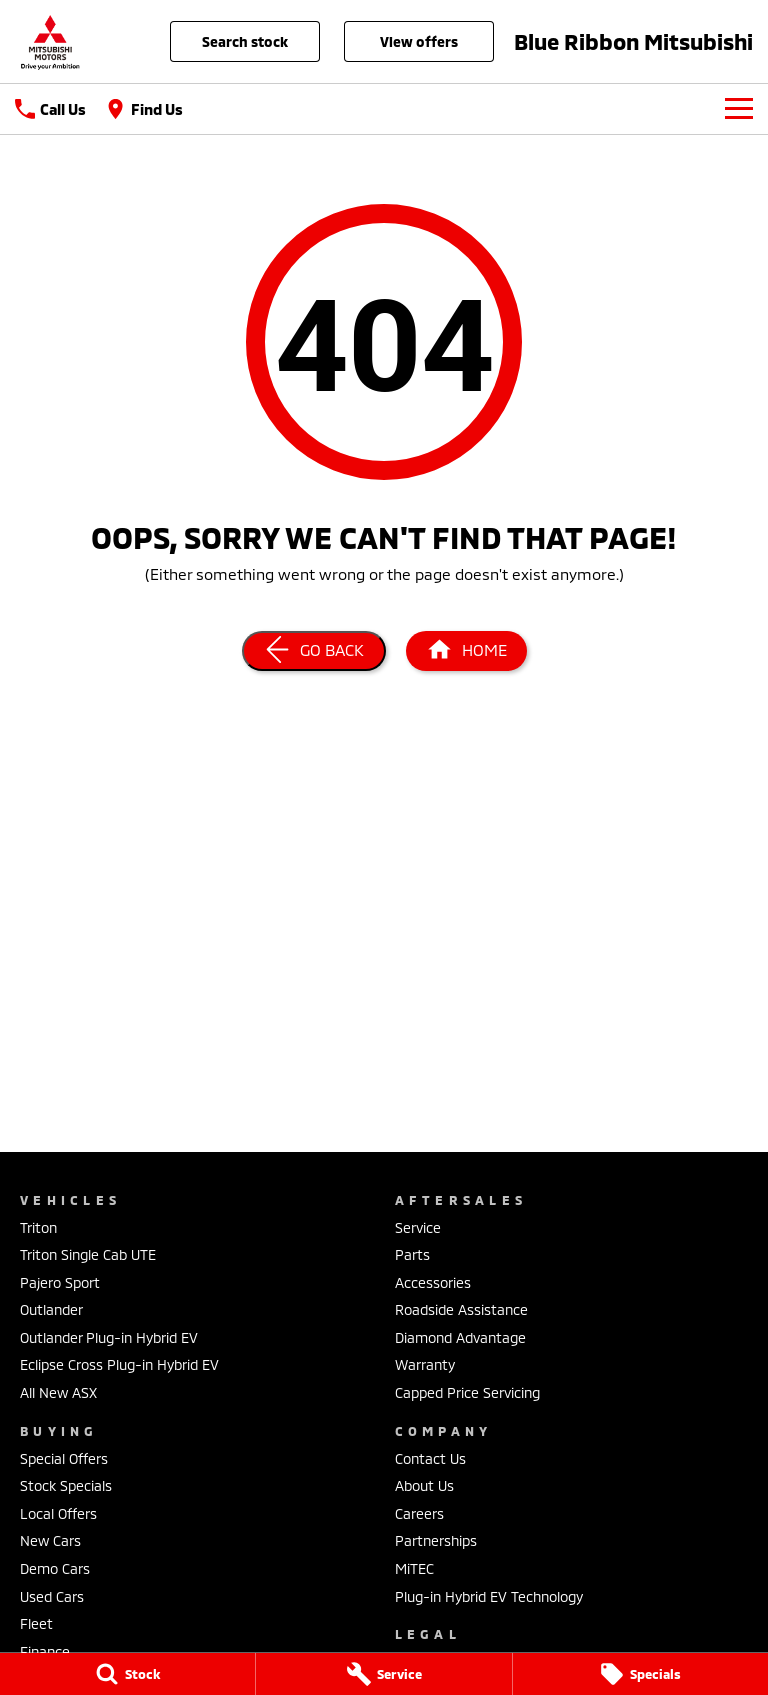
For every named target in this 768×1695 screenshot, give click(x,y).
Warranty (425, 1364)
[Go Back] (314, 651)
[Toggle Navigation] (739, 109)
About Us (424, 1485)
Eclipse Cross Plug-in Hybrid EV (119, 1364)
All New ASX (58, 1392)
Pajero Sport (60, 1282)
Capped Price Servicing (467, 1392)
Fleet (36, 1623)
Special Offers (64, 1458)
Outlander (51, 1309)
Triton (38, 1227)
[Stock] (127, 1674)
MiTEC (414, 1568)
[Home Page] (50, 41)
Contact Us (430, 1458)
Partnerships (436, 1540)
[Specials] (640, 1674)
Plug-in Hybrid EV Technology (489, 1596)
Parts (412, 1254)
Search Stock (245, 41)
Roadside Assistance (461, 1309)
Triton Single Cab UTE (88, 1254)
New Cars (50, 1540)
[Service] (383, 1674)
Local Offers (58, 1513)
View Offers (419, 41)
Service (418, 1227)
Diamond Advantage (460, 1337)
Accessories (433, 1282)
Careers (419, 1513)
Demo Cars (55, 1568)
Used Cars (52, 1596)
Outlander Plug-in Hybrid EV (109, 1337)
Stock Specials (66, 1485)
